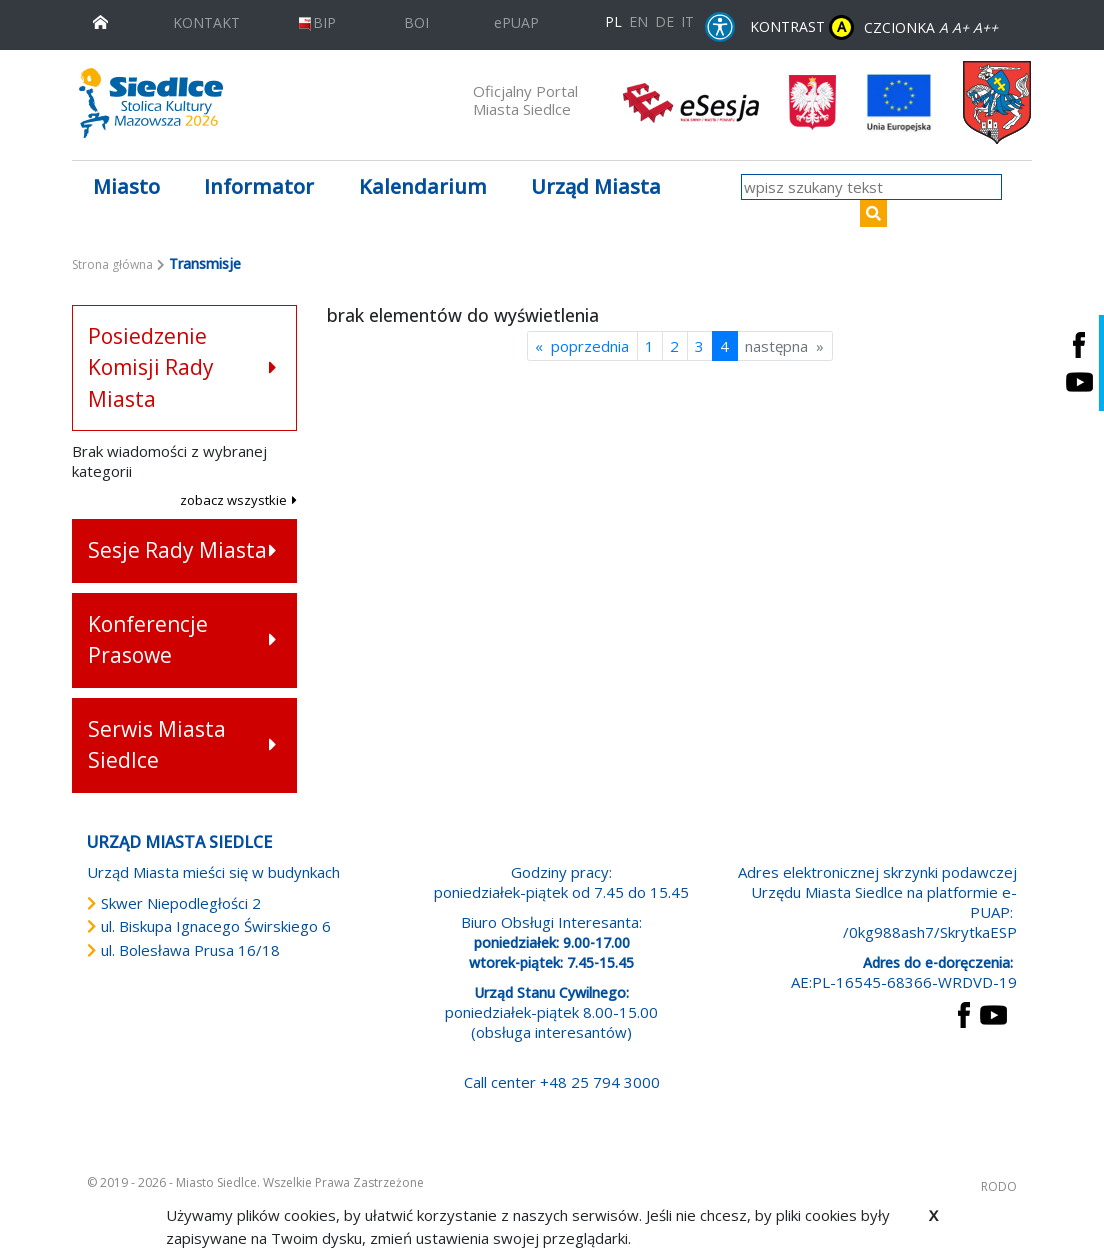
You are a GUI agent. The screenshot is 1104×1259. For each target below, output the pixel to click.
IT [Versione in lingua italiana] (687, 21)
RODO (999, 1186)
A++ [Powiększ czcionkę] (985, 27)
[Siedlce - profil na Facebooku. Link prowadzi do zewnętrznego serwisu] (1079, 344)
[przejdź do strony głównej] (100, 20)
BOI (416, 22)
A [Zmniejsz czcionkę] (943, 27)
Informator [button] (259, 186)
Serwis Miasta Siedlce (157, 745)
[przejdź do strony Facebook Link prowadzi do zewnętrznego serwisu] (964, 1013)
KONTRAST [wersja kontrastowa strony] (802, 27)
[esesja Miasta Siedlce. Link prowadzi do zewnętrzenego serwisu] (691, 101)
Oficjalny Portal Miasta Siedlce (525, 100)
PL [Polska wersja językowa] (613, 21)
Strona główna (112, 264)
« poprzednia (582, 346)
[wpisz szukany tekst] (871, 187)
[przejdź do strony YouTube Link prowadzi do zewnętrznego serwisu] (993, 1013)
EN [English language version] (638, 21)
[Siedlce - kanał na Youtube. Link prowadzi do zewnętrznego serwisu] (1079, 381)
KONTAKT (206, 22)
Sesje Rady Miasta (177, 550)
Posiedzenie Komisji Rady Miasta (151, 367)
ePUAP (516, 22)
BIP (316, 22)
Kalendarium (423, 186)
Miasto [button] (126, 186)
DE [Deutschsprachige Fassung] (664, 21)
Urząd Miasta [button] (596, 186)
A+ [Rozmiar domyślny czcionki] (960, 27)
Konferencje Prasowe (148, 640)
